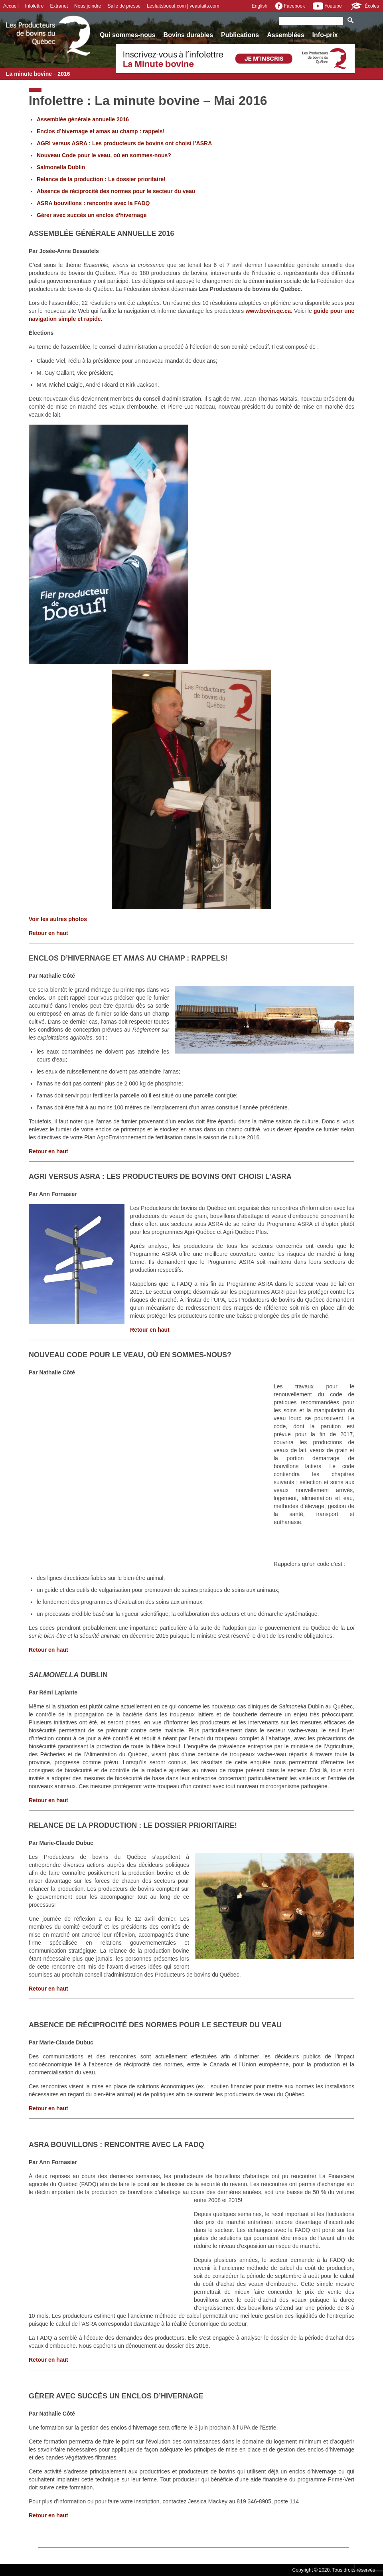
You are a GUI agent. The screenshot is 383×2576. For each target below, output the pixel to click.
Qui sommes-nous (128, 35)
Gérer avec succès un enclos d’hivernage (91, 215)
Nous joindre (87, 6)
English (259, 6)
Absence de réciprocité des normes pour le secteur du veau (116, 191)
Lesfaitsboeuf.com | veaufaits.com (183, 6)
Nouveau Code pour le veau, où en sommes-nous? (104, 155)
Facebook (290, 6)
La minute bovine (29, 74)
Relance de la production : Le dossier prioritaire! (101, 179)
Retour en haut (48, 933)
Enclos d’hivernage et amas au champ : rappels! (101, 131)
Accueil (11, 6)
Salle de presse (123, 6)
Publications (240, 35)
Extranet (59, 6)
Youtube (327, 6)
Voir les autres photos (58, 919)
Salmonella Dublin (61, 167)
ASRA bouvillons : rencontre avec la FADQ (93, 203)
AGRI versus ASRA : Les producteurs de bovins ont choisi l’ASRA (124, 143)
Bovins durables (188, 35)
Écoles (364, 6)
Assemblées (285, 35)
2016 (63, 74)
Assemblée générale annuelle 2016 (83, 119)
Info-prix (325, 35)
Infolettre (34, 6)
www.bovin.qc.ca (268, 311)
